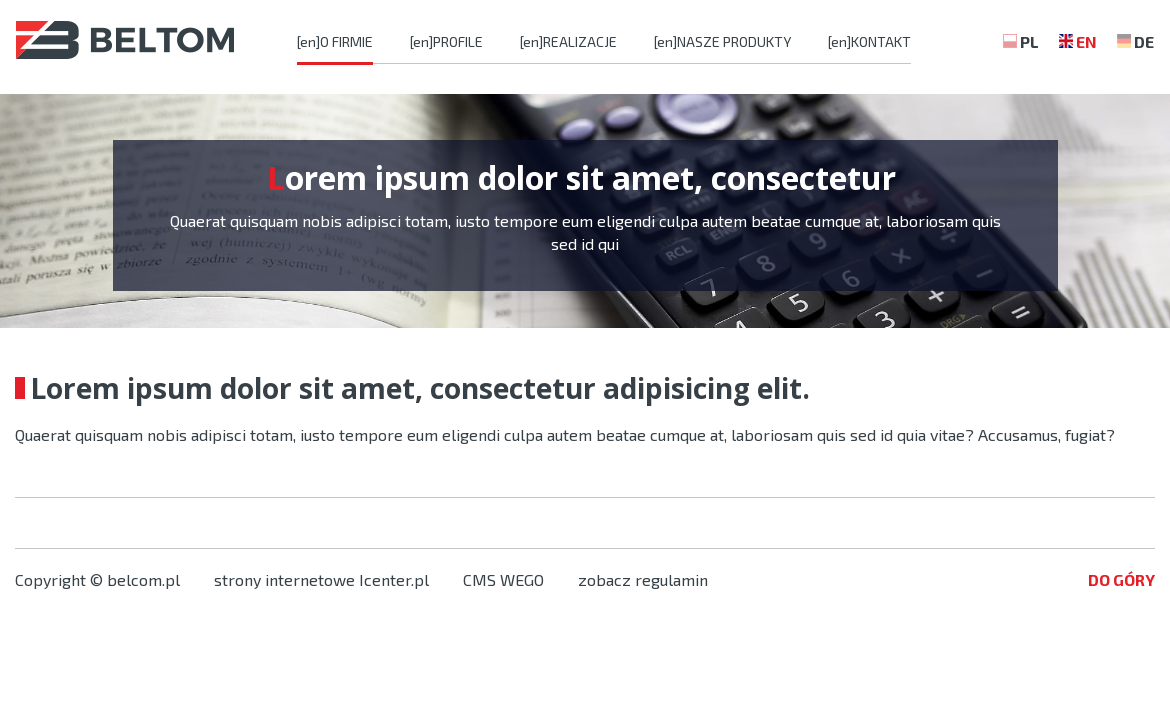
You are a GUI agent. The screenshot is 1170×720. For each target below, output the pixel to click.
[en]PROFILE (446, 41)
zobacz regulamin (643, 579)
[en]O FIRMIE (335, 41)
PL (1029, 41)
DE (1144, 41)
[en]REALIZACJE (568, 41)
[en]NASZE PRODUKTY (722, 41)
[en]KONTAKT (869, 41)
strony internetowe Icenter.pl (321, 579)
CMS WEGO (503, 579)
